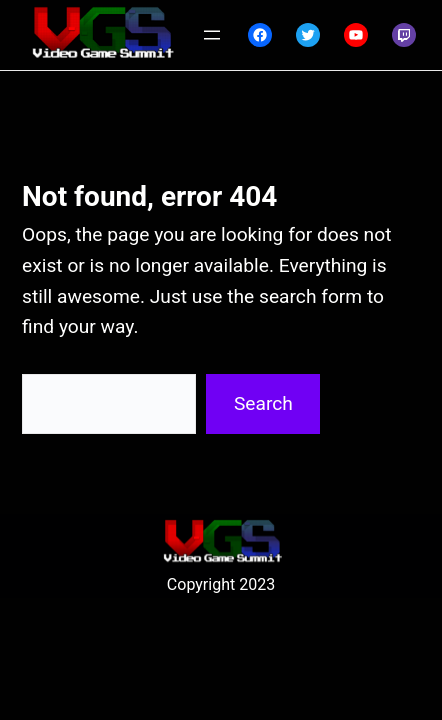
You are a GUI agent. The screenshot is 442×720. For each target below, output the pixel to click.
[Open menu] (212, 35)
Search (263, 403)
